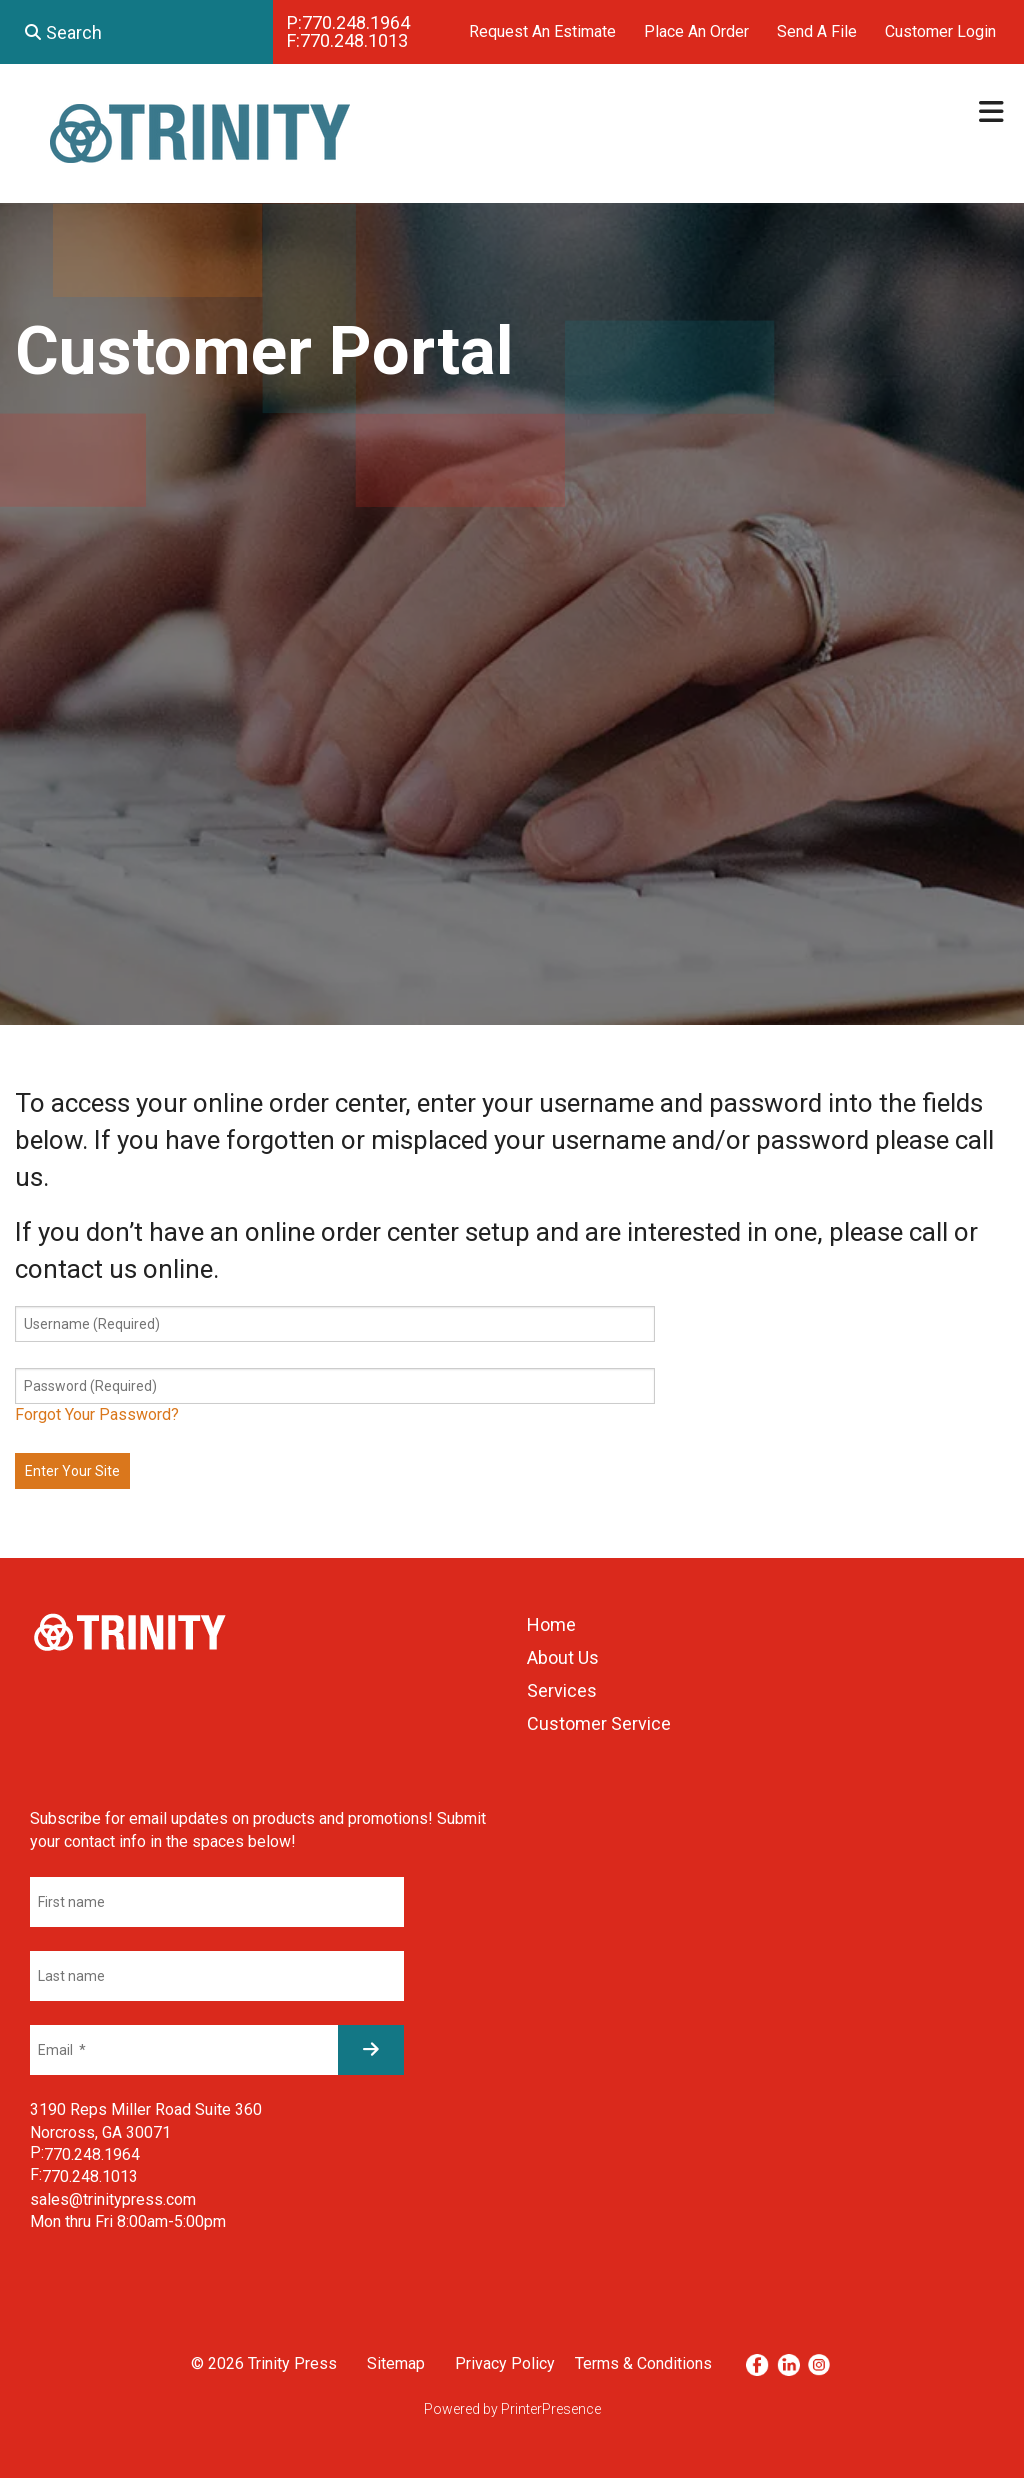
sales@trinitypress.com (113, 2199)
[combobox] (136, 32)
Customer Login (940, 31)
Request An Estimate (542, 31)
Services (562, 1690)
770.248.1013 (354, 40)
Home (551, 1624)
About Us (563, 1657)
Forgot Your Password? (97, 1414)
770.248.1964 (356, 22)
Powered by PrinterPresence (512, 2409)
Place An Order (696, 31)
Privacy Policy (505, 2363)
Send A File (817, 31)
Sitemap (396, 2363)
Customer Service (599, 1723)
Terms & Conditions (643, 2363)
